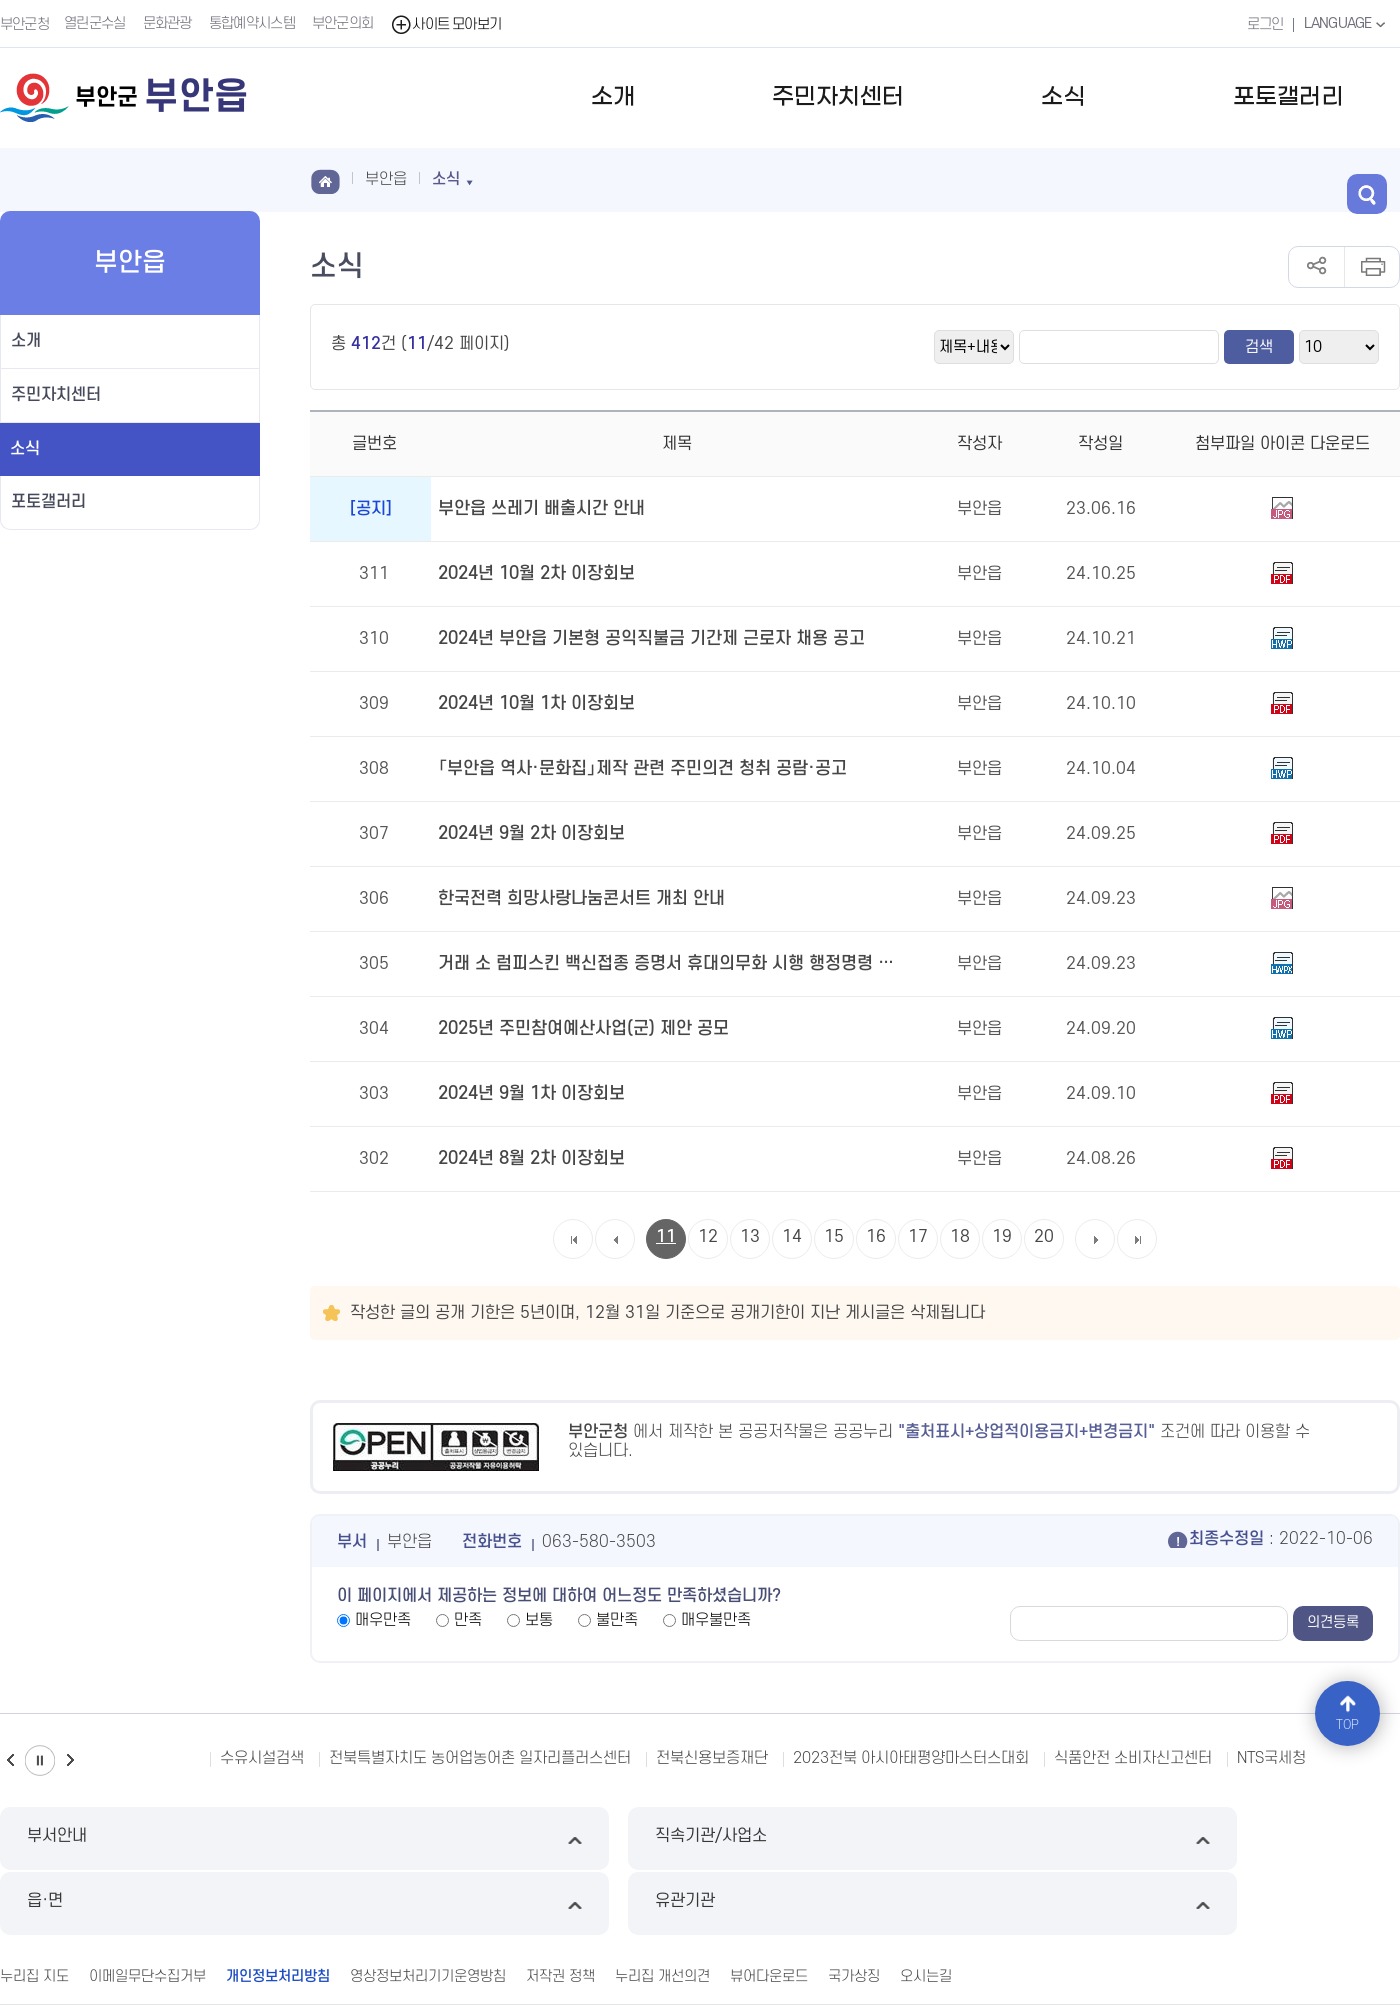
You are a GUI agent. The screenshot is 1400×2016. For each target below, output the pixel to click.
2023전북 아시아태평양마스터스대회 (911, 1758)
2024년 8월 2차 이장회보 (528, 1159)
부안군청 (24, 23)
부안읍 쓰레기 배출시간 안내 (535, 509)
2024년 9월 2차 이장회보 (528, 834)
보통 (539, 1620)
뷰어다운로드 (769, 1908)
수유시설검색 (262, 1758)
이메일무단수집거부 (147, 1908)
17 (918, 1237)
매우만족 (383, 1620)
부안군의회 (345, 23)
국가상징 (854, 1908)
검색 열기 (1380, 178)
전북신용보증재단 (712, 1758)
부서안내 (165, 1838)
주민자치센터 (838, 97)
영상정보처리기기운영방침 (428, 1908)
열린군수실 (97, 23)
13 (750, 1237)
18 (960, 1237)
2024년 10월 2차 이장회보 (533, 574)
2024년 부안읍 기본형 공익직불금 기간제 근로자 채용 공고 (640, 639)
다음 (70, 1760)
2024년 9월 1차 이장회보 (528, 1094)
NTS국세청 (1271, 1758)
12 (708, 1237)
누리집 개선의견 (662, 1908)
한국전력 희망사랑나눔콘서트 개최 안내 (573, 899)
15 (834, 1237)
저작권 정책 (560, 1908)
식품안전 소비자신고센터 (1133, 1758)
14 (792, 1237)
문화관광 (169, 23)
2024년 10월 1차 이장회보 (533, 704)
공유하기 (1316, 267)
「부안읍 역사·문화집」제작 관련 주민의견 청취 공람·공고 (630, 769)
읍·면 (878, 1838)
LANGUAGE (1344, 23)
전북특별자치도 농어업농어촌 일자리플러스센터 (480, 1758)
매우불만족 (716, 1620)
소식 (1063, 97)
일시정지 (40, 1760)
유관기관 (1234, 1838)
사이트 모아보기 (448, 23)
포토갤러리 (1288, 97)
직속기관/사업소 (521, 1838)
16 (876, 1237)
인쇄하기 (1371, 267)
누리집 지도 (34, 1908)
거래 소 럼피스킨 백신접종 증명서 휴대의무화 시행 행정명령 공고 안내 (666, 964)
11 (666, 1237)
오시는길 (926, 1908)
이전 (10, 1760)
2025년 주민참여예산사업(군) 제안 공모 (576, 1029)
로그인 (1260, 23)
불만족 (617, 1620)
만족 (468, 1620)
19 (1002, 1237)
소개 (613, 97)
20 (1044, 1237)
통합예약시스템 (254, 23)
